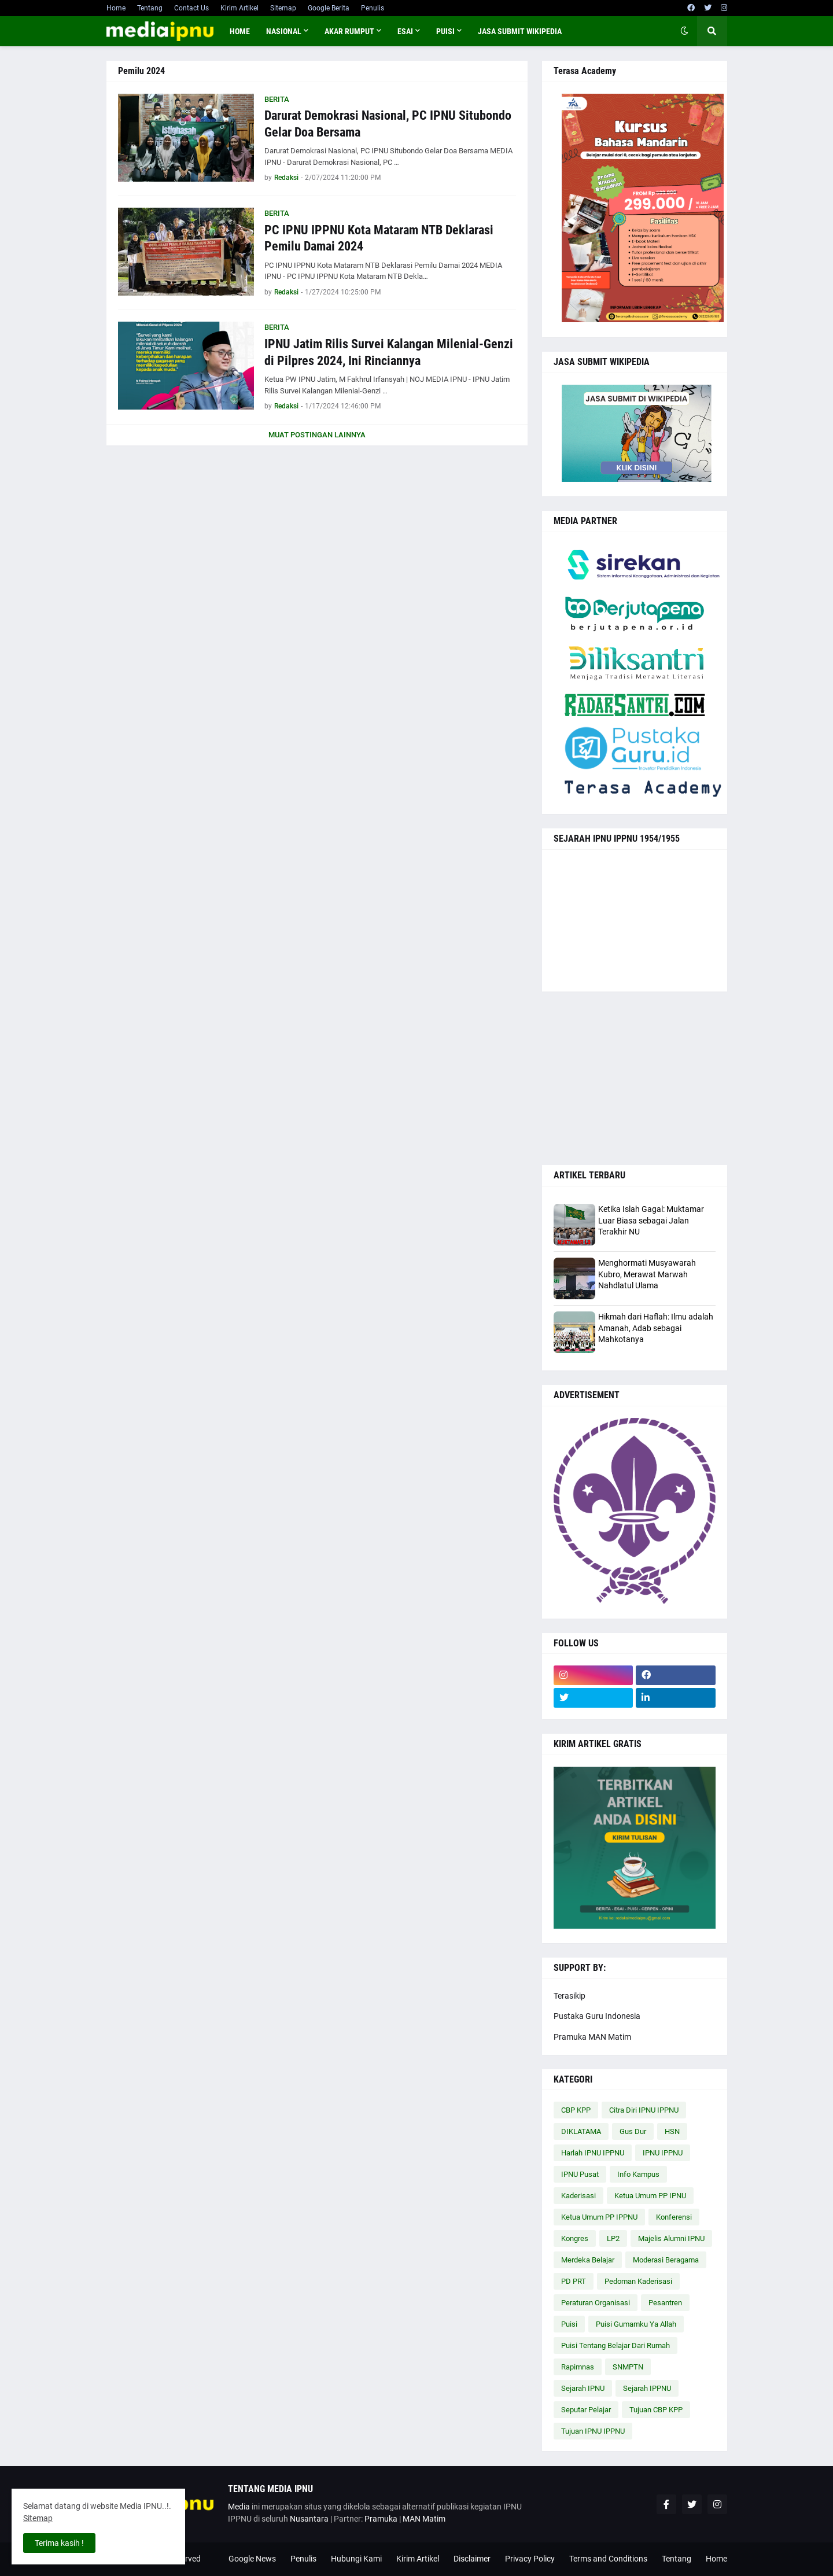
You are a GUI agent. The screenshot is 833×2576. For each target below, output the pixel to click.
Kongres (574, 2238)
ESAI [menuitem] (405, 31)
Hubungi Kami (356, 2558)
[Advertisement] (634, 1078)
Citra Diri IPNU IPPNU (644, 2110)
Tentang (150, 8)
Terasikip (569, 1995)
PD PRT (573, 2281)
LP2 (613, 2238)
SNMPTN (628, 2367)
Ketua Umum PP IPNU (650, 2195)
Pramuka (380, 2518)
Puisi (569, 2324)
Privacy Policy (530, 2558)
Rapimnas (577, 2367)
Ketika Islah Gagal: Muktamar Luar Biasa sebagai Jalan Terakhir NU (651, 1220)
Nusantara (309, 2518)
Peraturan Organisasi (595, 2302)
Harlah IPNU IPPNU (592, 2152)
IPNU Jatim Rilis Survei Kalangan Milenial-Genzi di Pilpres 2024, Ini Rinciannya (388, 352)
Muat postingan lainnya (317, 434)
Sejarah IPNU (583, 2388)
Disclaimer (472, 2558)
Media (239, 2506)
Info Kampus (638, 2174)
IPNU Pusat (580, 2174)
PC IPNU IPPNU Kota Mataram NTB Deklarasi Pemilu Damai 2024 (378, 238)
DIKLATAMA (581, 2131)
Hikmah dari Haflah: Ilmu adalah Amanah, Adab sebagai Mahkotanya (655, 1328)
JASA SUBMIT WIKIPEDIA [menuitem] (520, 31)
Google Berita (328, 8)
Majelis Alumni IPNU (671, 2238)
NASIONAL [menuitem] (283, 31)
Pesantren (665, 2302)
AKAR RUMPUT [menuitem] (349, 31)
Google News (252, 2558)
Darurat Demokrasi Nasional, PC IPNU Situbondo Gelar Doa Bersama (387, 123)
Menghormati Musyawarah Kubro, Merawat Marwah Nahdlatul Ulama (647, 1274)
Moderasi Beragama (666, 2260)
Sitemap (283, 8)
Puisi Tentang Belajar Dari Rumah (615, 2345)
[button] (684, 31)
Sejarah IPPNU (647, 2388)
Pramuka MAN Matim (592, 2036)
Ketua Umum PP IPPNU (599, 2217)
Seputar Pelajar (586, 2409)
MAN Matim (424, 2518)
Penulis (372, 8)
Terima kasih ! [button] (59, 2543)
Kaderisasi (578, 2195)
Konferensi (674, 2217)
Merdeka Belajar (587, 2260)
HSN (672, 2131)
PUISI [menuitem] (445, 31)
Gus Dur (633, 2131)
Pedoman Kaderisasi (638, 2281)
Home (116, 8)
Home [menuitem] (240, 31)
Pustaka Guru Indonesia (597, 2016)
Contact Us (191, 8)
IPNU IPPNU (663, 2152)
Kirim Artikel (239, 8)
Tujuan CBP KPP (656, 2409)
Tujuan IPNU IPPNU (593, 2431)
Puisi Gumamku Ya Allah (636, 2324)
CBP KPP (576, 2110)
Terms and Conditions (608, 2558)
